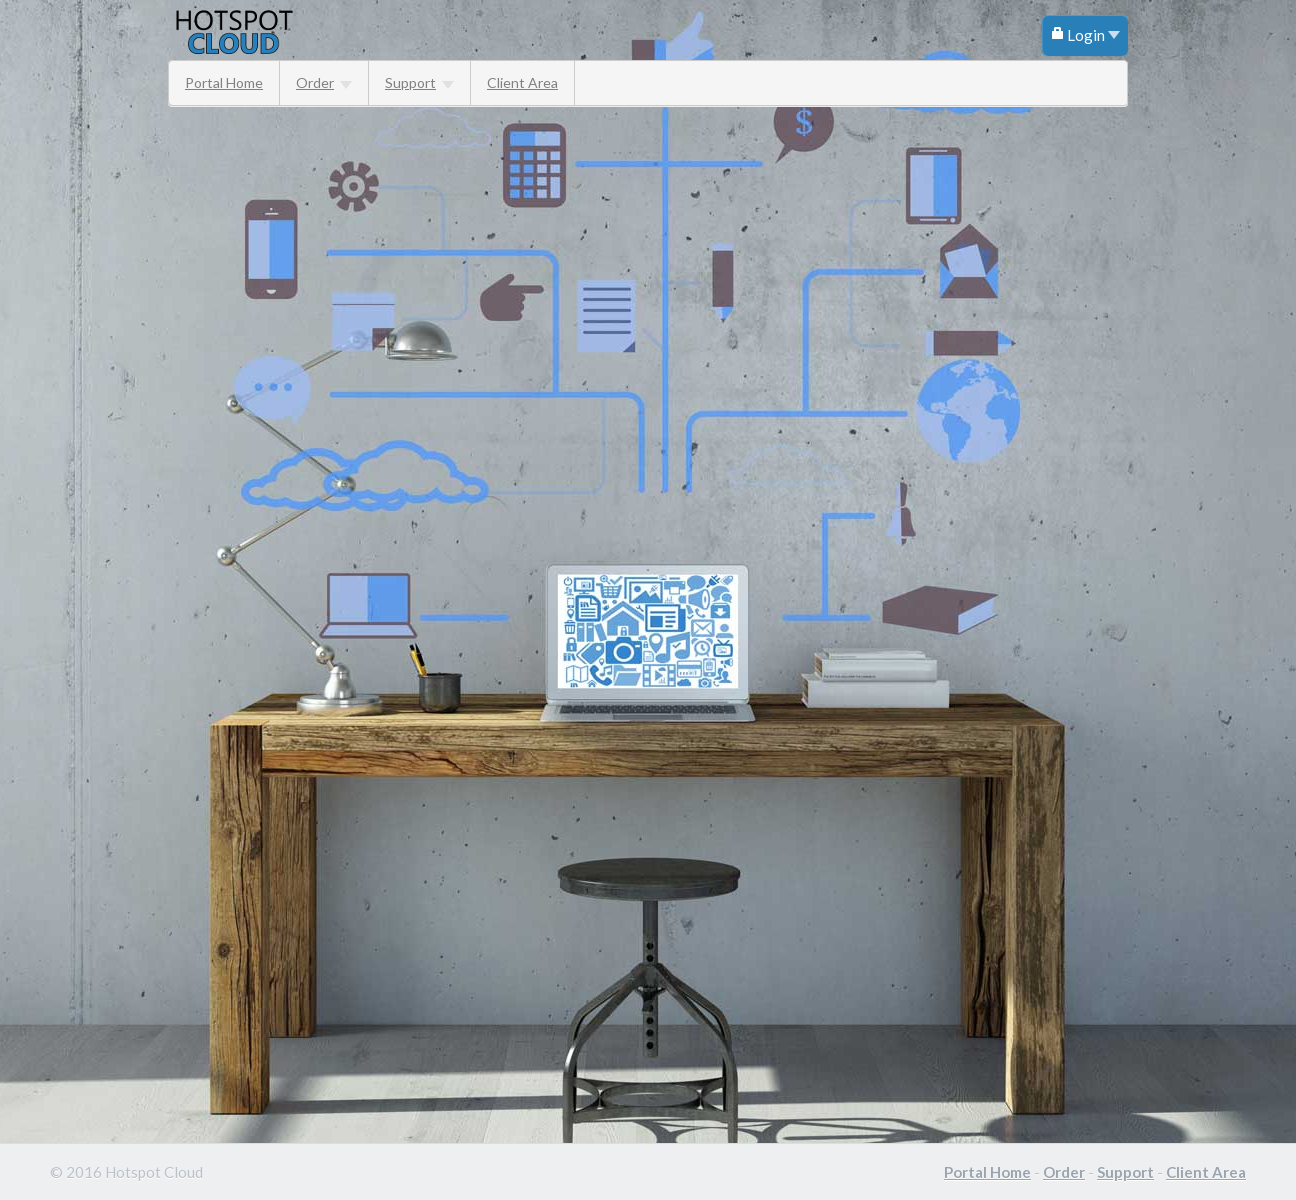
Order (324, 82)
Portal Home (224, 82)
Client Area (522, 82)
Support (419, 82)
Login (1085, 35)
